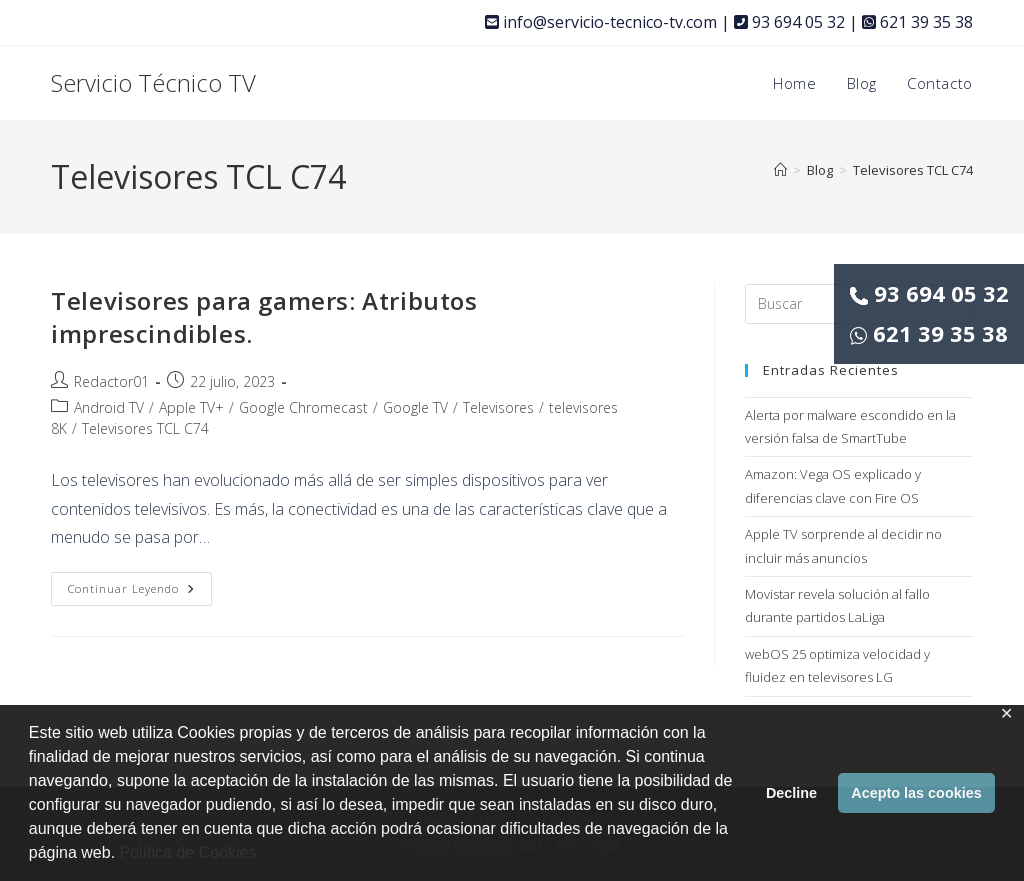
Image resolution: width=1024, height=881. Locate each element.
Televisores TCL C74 (913, 170)
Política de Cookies (188, 852)
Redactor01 (111, 381)
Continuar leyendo (140, 592)
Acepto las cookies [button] (916, 793)
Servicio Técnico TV (153, 82)
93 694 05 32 (929, 293)
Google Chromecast (303, 407)
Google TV (415, 407)
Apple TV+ (191, 407)
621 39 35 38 (929, 333)
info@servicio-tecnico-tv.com (601, 22)
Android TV (109, 407)
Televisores (498, 407)
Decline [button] (791, 793)
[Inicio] (780, 170)
